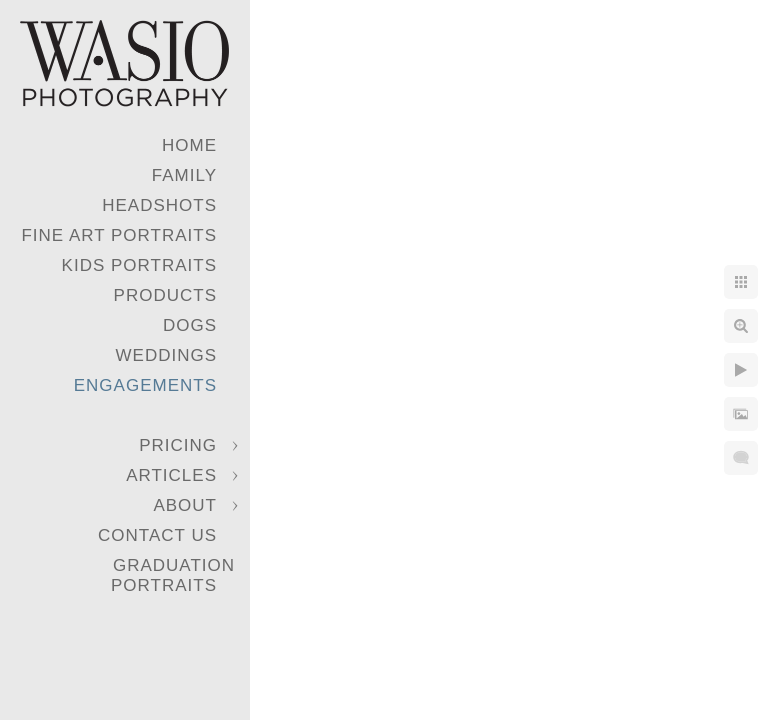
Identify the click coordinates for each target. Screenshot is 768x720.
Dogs (190, 325)
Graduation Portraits (173, 575)
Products (165, 295)
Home (189, 145)
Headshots (159, 205)
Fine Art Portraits (119, 235)
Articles (171, 475)
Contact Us (157, 535)
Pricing (178, 445)
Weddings (167, 355)
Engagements (145, 385)
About (185, 505)
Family (184, 175)
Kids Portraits (139, 265)
